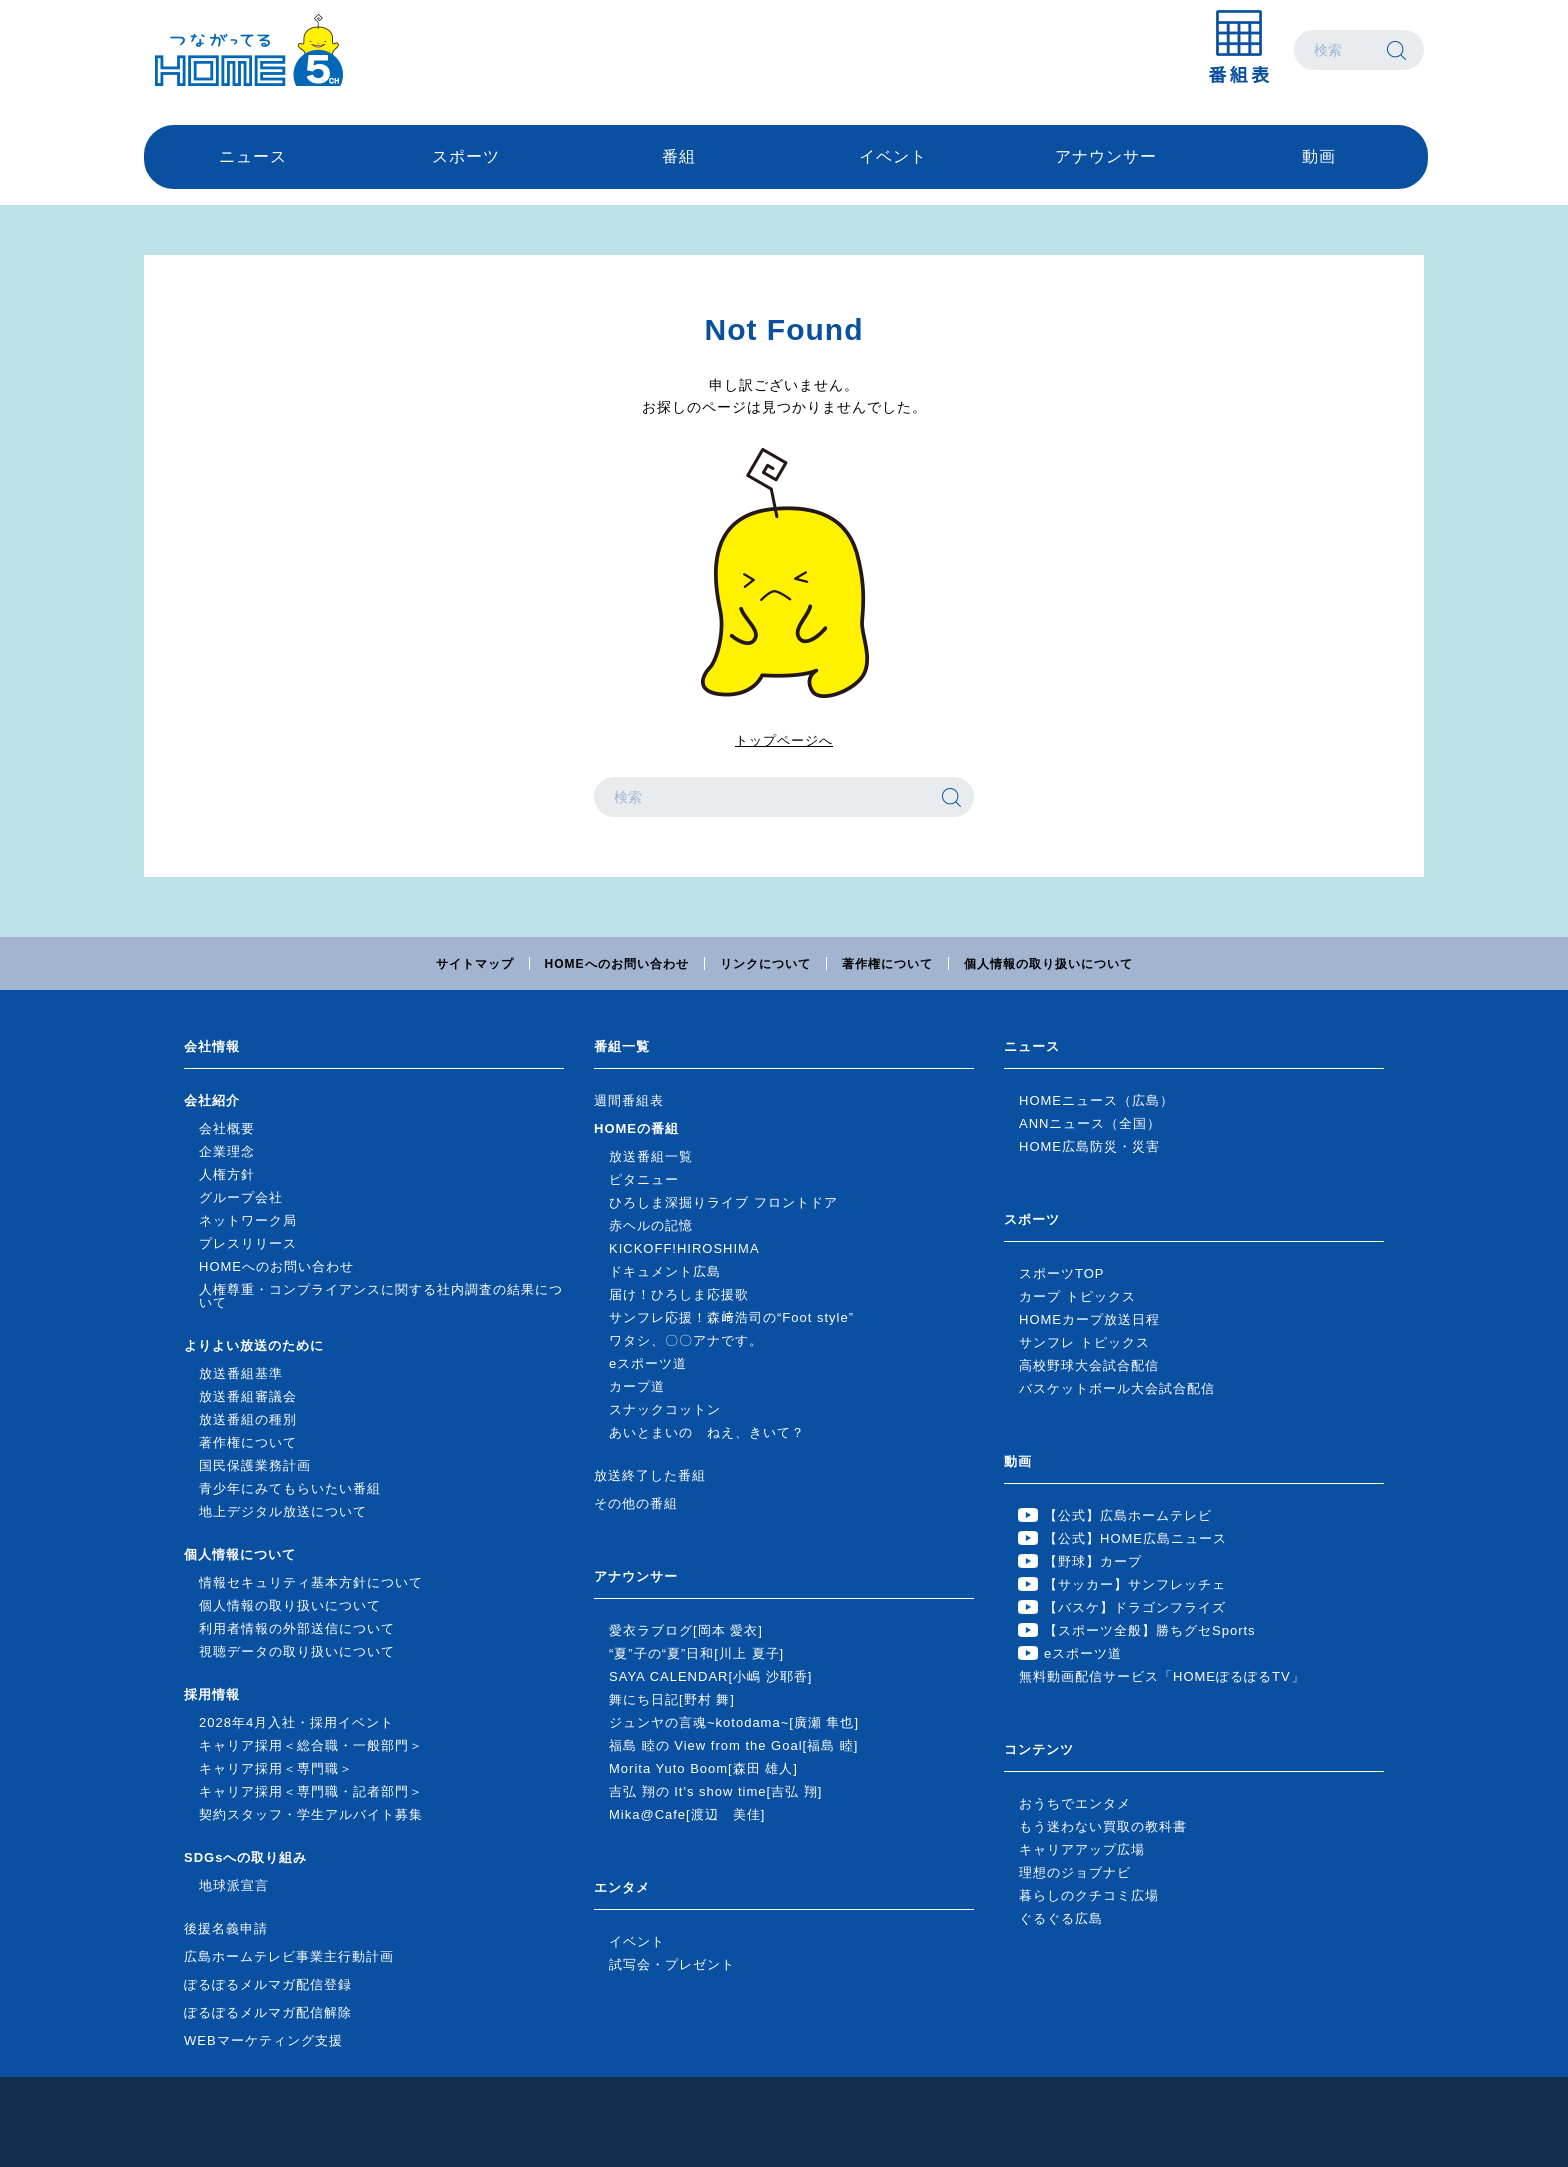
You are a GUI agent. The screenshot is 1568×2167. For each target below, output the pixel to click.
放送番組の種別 (248, 1419)
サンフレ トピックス (1084, 1342)
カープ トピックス (1077, 1296)
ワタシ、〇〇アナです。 (686, 1340)
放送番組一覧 (651, 1156)
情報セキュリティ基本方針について (311, 1582)
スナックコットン (665, 1409)
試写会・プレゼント (672, 1964)
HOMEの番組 (636, 1128)
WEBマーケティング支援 (263, 2040)
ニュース (253, 156)
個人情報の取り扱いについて (1048, 964)
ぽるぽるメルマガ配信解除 (268, 2012)
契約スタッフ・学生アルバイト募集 (311, 1814)
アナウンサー (1106, 156)
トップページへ (784, 740)
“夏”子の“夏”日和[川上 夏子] (696, 1653)
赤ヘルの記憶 (651, 1225)
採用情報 (212, 1694)
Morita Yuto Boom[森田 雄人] (703, 1768)
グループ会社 (241, 1197)
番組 (679, 156)
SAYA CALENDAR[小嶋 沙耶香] (710, 1676)
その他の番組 (636, 1503)
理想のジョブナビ (1075, 1872)
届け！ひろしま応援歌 (679, 1294)
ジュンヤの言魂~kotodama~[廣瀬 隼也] (734, 1722)
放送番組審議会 (248, 1396)
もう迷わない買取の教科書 (1103, 1826)
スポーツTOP (1062, 1273)
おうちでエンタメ (1075, 1803)
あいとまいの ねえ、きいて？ (707, 1432)
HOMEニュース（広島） (1096, 1100)
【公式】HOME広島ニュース (1135, 1538)
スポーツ (466, 156)
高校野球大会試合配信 (1089, 1365)
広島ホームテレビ (249, 50)
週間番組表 (629, 1100)
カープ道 (637, 1386)
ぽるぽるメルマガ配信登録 (268, 1984)
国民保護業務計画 (255, 1465)
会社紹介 (212, 1100)
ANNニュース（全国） (1090, 1123)
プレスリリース (248, 1243)
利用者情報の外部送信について (297, 1628)
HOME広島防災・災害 (1089, 1146)
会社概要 (227, 1128)
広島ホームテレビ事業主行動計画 (289, 1956)
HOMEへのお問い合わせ (617, 964)
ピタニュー (644, 1179)
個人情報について (240, 1554)
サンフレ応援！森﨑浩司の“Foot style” (731, 1317)
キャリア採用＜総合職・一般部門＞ (311, 1745)
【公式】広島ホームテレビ (1128, 1515)
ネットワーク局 (248, 1220)
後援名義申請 (226, 1928)
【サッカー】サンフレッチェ (1135, 1584)
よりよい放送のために (254, 1345)
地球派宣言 (234, 1885)
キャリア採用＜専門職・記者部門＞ (311, 1791)
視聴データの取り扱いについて (297, 1651)
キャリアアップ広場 (1082, 1849)
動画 (1319, 156)
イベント (893, 156)
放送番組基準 (241, 1373)
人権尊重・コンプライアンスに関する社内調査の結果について (381, 1296)
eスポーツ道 (648, 1363)
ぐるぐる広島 (1061, 1918)
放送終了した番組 (650, 1475)
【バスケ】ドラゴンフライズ (1135, 1607)
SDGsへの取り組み (245, 1857)
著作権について (887, 964)
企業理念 (227, 1151)
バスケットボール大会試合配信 (1117, 1388)
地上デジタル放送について (283, 1511)
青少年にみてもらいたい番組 (290, 1488)
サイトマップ (475, 964)
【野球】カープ (1093, 1561)
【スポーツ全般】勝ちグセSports (1150, 1630)
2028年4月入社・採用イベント (296, 1722)
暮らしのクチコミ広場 (1089, 1895)
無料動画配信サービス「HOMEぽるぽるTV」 (1162, 1676)
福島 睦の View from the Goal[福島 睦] (733, 1745)
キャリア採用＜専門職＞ (276, 1768)
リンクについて (765, 964)
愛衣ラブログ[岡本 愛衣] (686, 1630)
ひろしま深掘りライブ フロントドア (723, 1202)
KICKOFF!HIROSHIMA (684, 1248)
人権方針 (227, 1174)
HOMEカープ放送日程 (1089, 1319)
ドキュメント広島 (665, 1271)
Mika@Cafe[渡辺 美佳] (687, 1814)
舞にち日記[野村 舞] (672, 1699)
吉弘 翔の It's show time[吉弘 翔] (715, 1791)
